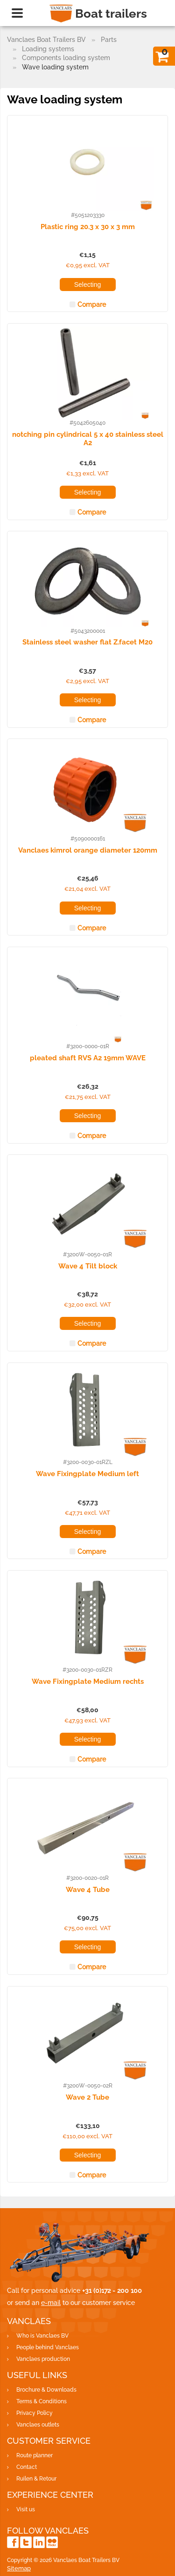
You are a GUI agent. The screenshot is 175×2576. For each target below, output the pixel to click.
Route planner (34, 2455)
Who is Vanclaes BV (42, 2335)
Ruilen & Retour (36, 2478)
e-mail (51, 2302)
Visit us (25, 2509)
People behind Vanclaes (47, 2347)
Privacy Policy (34, 2413)
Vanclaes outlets (37, 2424)
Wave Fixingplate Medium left (87, 1474)
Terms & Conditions (41, 2401)
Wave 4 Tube (88, 1889)
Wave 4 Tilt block (87, 1266)
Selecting (87, 284)
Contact (26, 2467)
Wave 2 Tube (87, 2097)
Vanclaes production (43, 2359)
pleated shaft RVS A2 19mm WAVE (88, 1058)
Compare (91, 304)
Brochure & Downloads (46, 2389)
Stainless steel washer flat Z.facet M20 (87, 642)
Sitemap (19, 2568)
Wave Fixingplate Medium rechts (88, 1681)
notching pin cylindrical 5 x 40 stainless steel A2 (87, 438)
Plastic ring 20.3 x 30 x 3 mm (88, 227)
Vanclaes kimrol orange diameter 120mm (87, 850)
